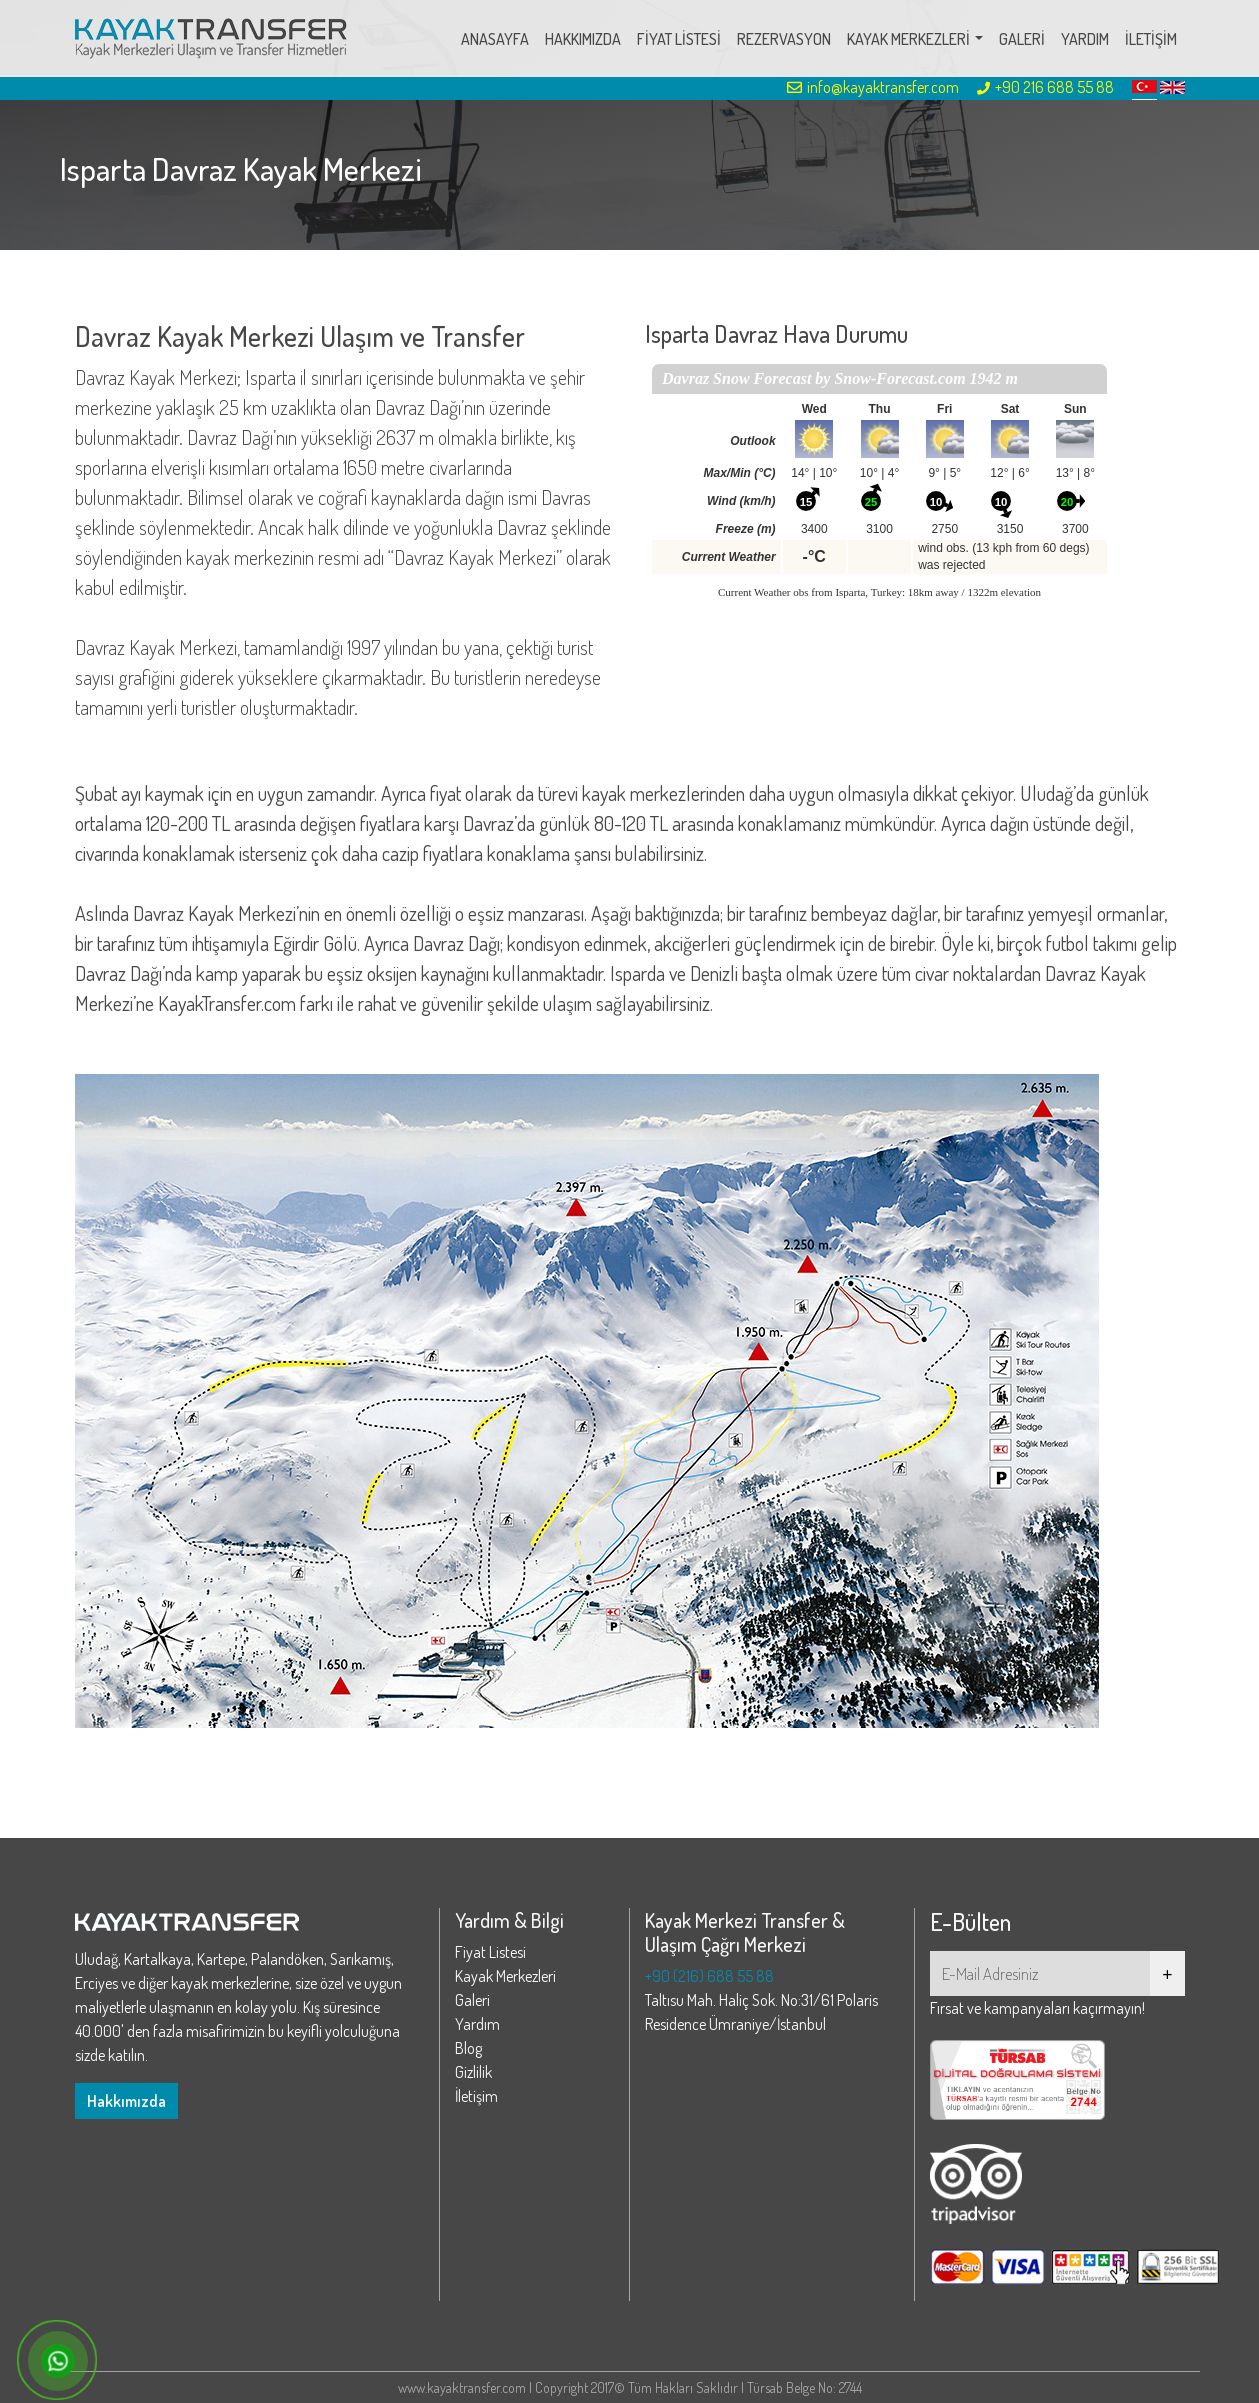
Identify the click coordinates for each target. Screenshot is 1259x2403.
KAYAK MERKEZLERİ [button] (908, 39)
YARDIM (1085, 39)
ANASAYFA (495, 39)
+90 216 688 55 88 (1045, 87)
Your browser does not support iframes (879, 493)
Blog (468, 2048)
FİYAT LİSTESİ (679, 39)
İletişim (476, 2096)
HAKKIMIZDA (583, 39)
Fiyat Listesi (490, 1952)
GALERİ (1022, 39)
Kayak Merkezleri (505, 1976)
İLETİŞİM (1151, 39)
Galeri (472, 2000)
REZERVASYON (784, 39)
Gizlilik (473, 2072)
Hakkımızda (126, 2101)
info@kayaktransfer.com (873, 87)
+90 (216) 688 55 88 (709, 1976)
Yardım (477, 2024)
